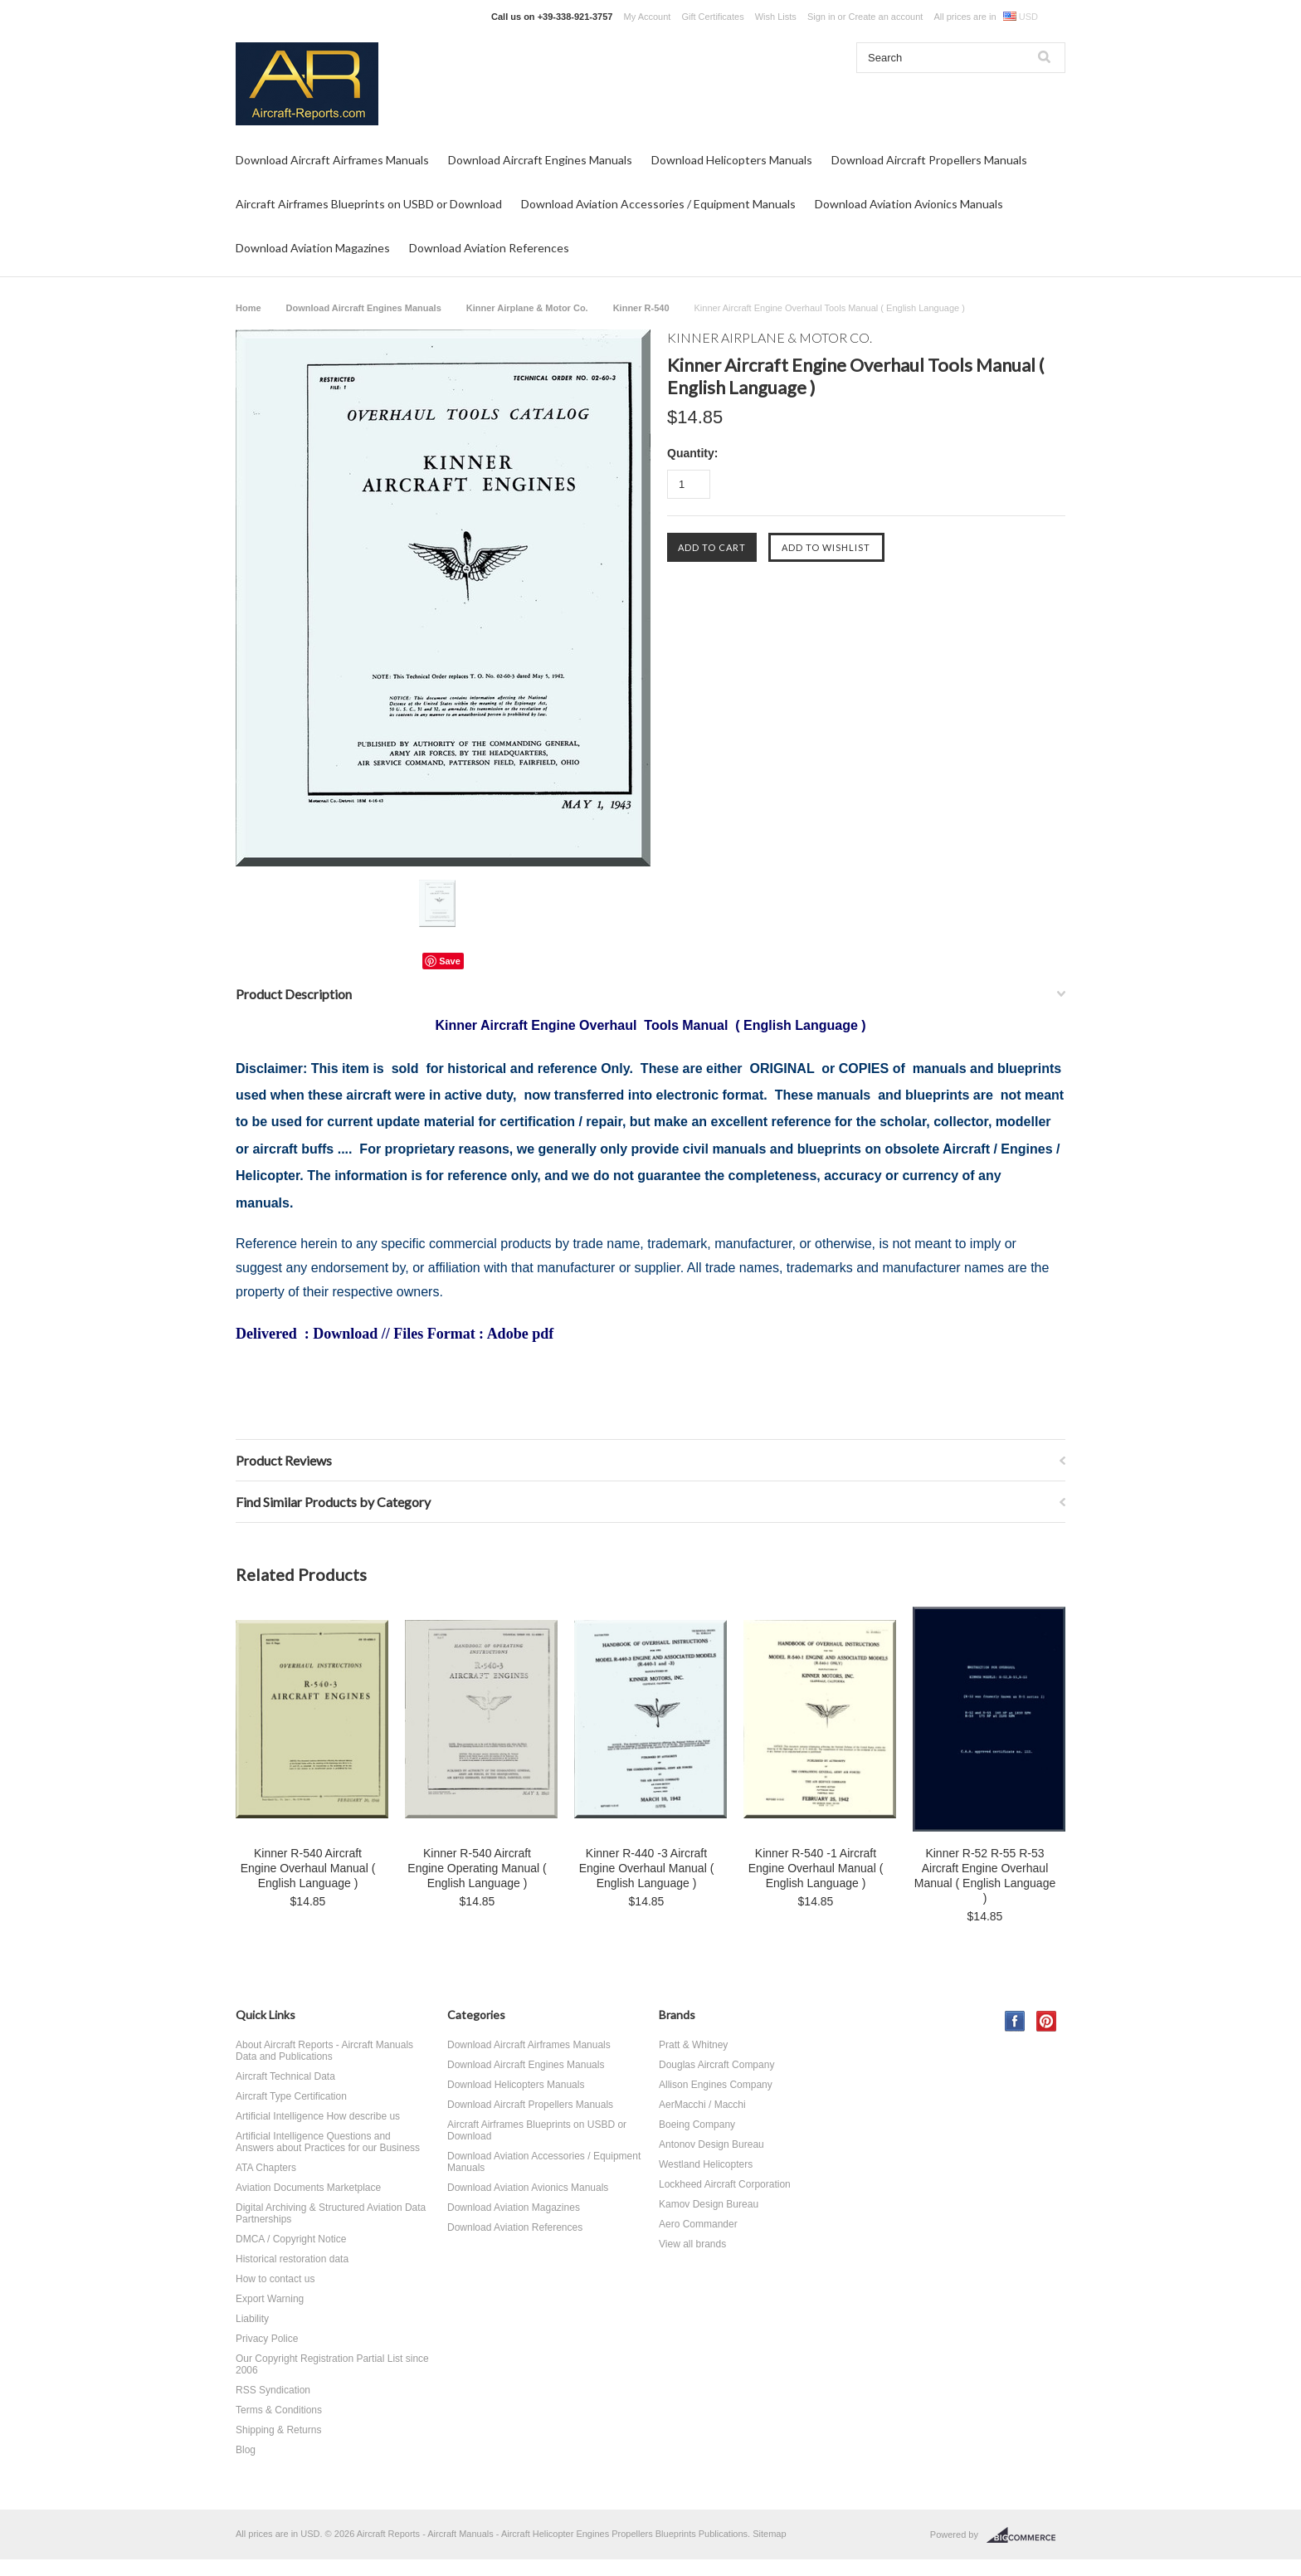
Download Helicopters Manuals (731, 160)
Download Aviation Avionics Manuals (909, 204)
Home (248, 308)
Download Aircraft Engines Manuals (540, 160)
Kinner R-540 (641, 308)
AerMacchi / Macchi (702, 2104)
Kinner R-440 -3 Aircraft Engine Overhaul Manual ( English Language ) (646, 1868)
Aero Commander (698, 2224)
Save (449, 961)
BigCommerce (1026, 2535)
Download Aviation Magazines (313, 248)
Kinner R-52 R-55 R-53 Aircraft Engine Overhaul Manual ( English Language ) (984, 1876)
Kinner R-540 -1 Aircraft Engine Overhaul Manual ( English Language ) (816, 1868)
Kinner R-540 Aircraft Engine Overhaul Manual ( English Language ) (308, 1868)
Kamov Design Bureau (708, 2204)
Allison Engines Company (715, 2085)
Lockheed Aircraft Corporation (725, 2184)
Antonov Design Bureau (711, 2144)
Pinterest (1046, 2021)
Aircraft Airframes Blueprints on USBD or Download (369, 204)
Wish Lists (776, 17)
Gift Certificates (712, 17)
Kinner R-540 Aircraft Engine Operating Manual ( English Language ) (476, 1868)
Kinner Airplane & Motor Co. (527, 308)
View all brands (692, 2244)
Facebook (1015, 2021)
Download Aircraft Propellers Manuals (929, 160)
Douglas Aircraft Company (716, 2065)
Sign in (821, 17)
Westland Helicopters (706, 2164)
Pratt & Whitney (693, 2045)
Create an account (885, 17)
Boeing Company (697, 2124)
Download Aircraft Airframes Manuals (332, 160)
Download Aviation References (489, 248)
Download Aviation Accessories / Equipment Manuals (658, 204)
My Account (647, 17)
